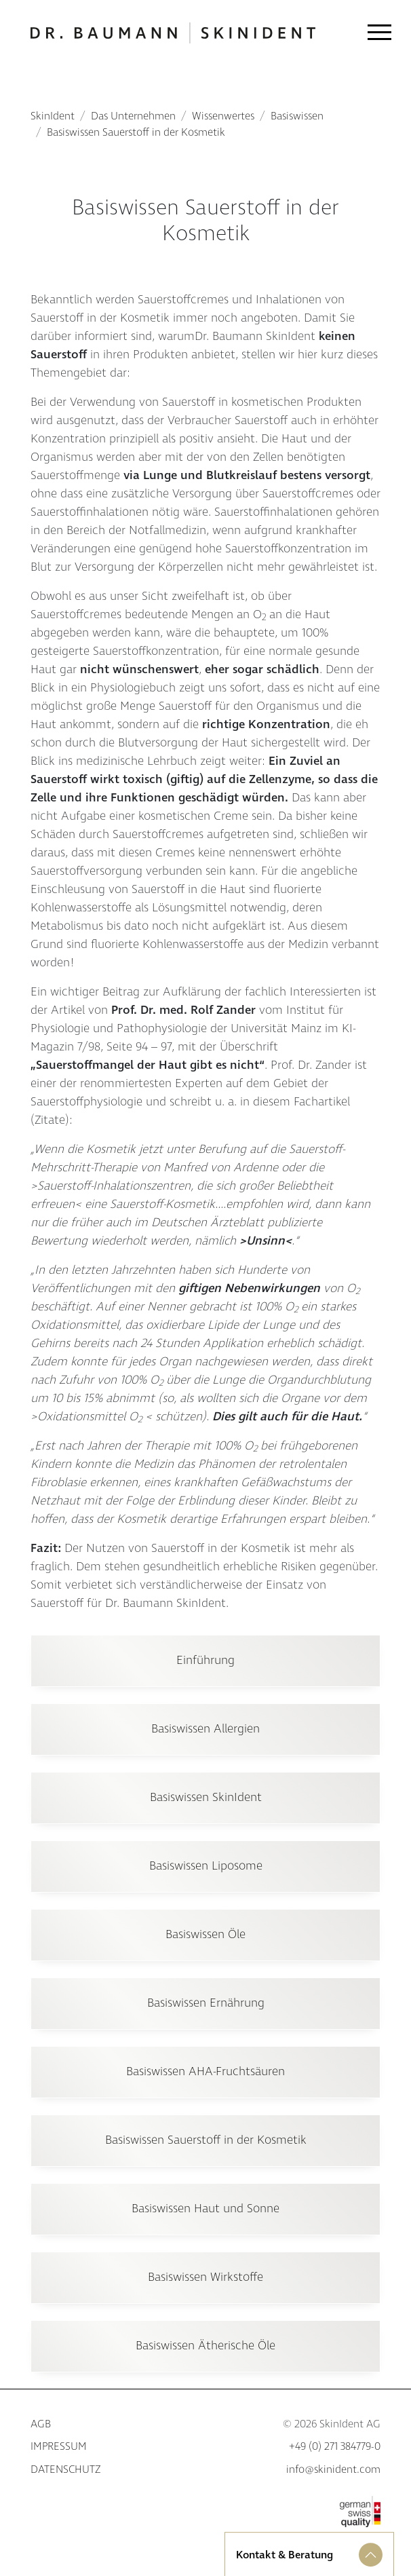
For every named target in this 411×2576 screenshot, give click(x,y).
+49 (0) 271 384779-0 (334, 2447)
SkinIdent (53, 116)
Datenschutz (65, 2470)
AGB (41, 2424)
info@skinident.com (333, 2470)
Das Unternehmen (133, 116)
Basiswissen (297, 116)
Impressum (59, 2447)
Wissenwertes (223, 116)
